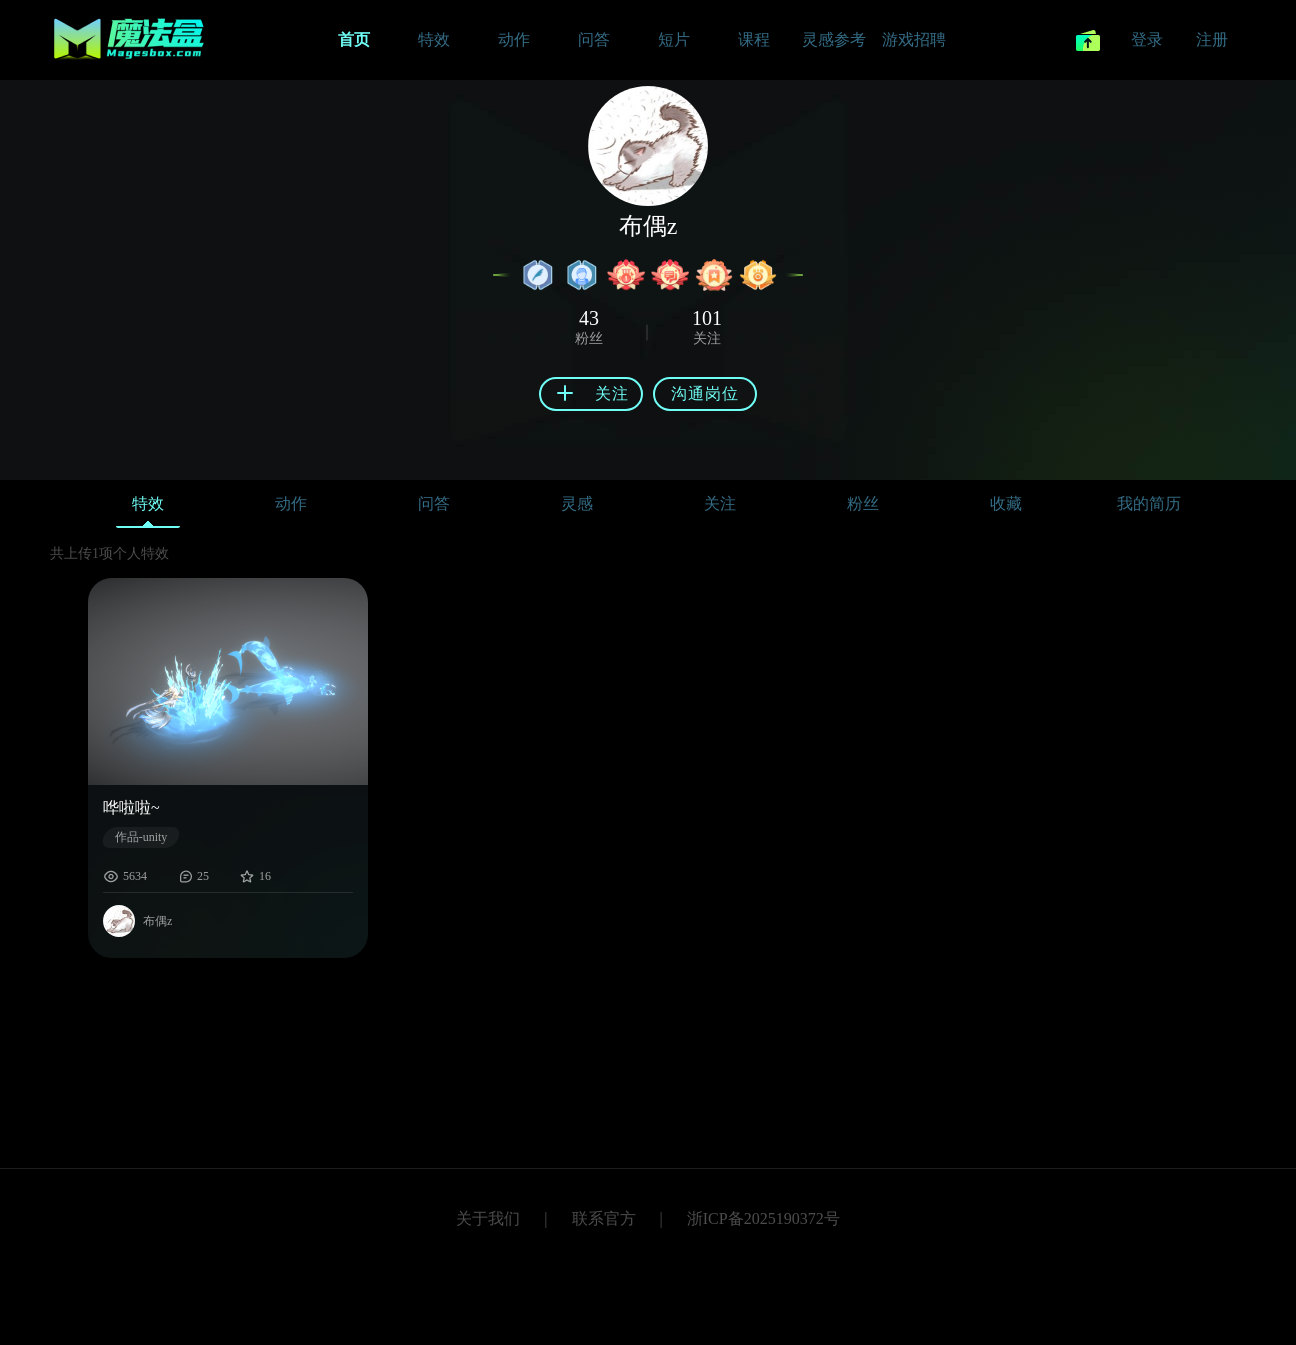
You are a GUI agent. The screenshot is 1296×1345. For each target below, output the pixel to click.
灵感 (577, 503)
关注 (720, 503)
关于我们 (488, 1218)
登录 (1147, 39)
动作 (291, 503)
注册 (1212, 39)
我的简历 (1149, 503)
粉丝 (863, 503)
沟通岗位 (705, 393)
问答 (434, 503)
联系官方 (604, 1218)
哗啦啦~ (131, 807)
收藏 (1006, 503)
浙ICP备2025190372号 (763, 1218)
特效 (148, 508)
